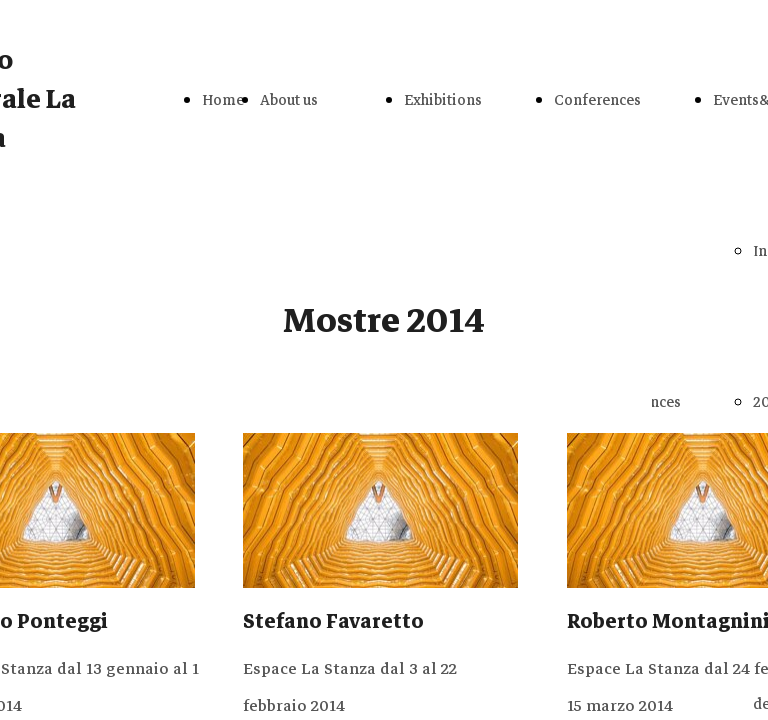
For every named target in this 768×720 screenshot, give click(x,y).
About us (289, 100)
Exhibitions (443, 100)
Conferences (597, 100)
